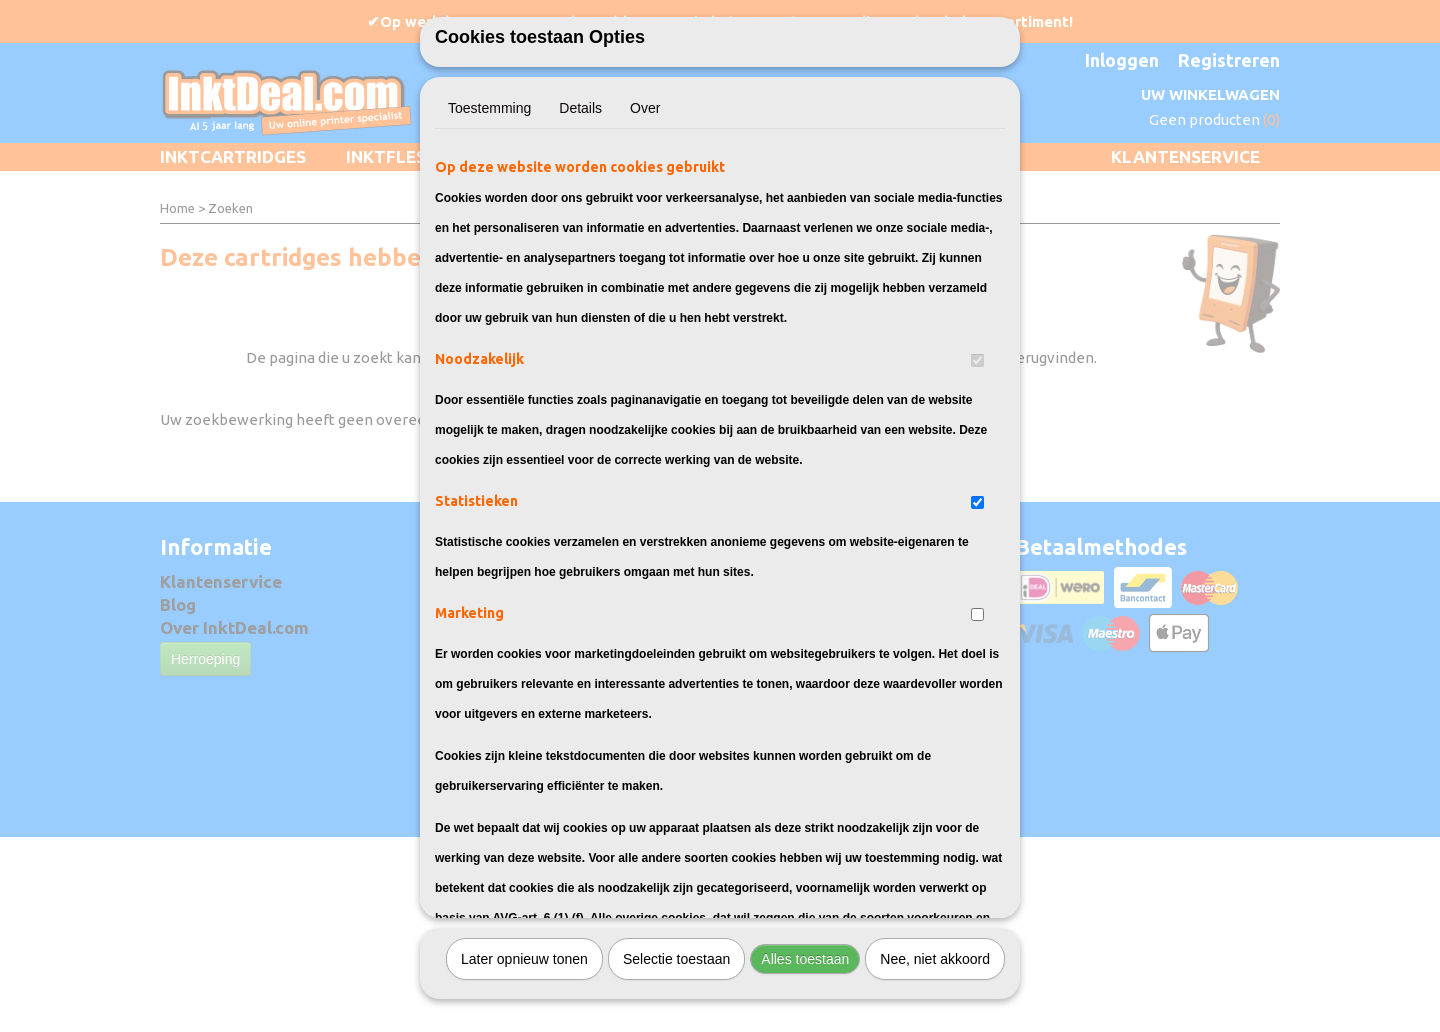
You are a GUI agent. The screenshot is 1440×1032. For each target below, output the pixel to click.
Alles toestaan (805, 1009)
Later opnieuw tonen (524, 1009)
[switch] (977, 410)
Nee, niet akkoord (935, 1009)
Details (580, 158)
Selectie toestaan (676, 1009)
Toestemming (489, 158)
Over (645, 158)
